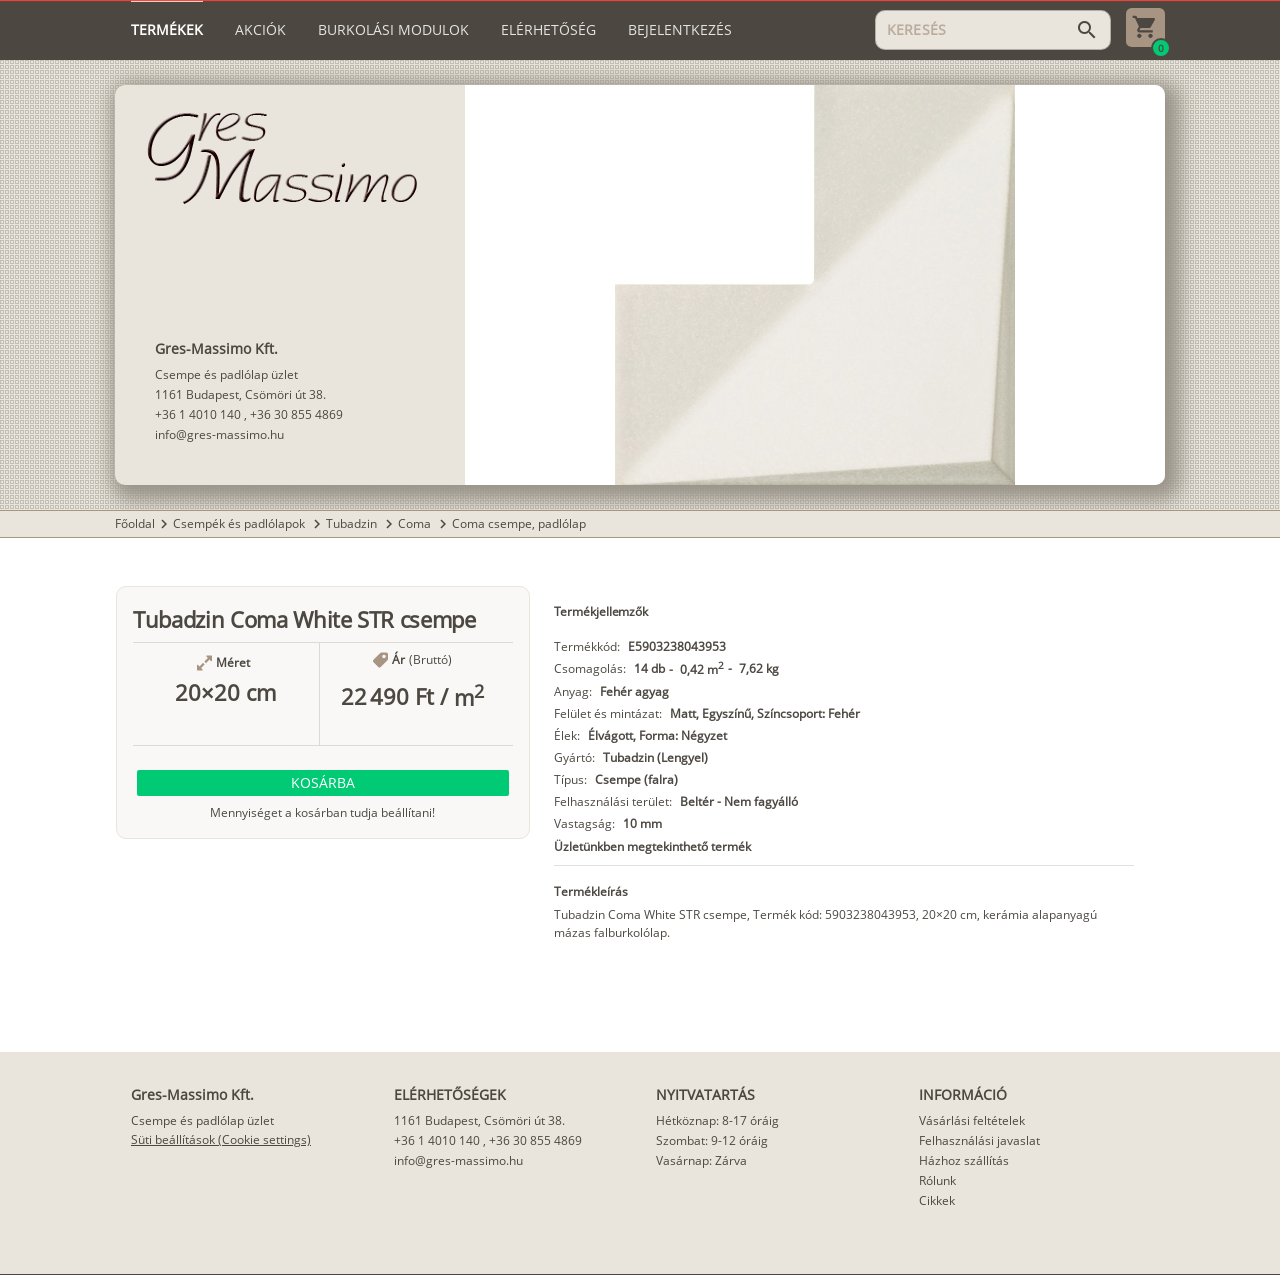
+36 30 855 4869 (296, 414)
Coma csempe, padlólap (519, 523)
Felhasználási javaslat (979, 1140)
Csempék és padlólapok (240, 523)
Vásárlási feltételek (972, 1120)
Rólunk (937, 1180)
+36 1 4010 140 (198, 414)
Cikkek (937, 1200)
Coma (416, 523)
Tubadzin (353, 523)
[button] (323, 783)
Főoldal (135, 523)
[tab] (167, 30)
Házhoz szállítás (964, 1160)
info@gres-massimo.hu (219, 434)
